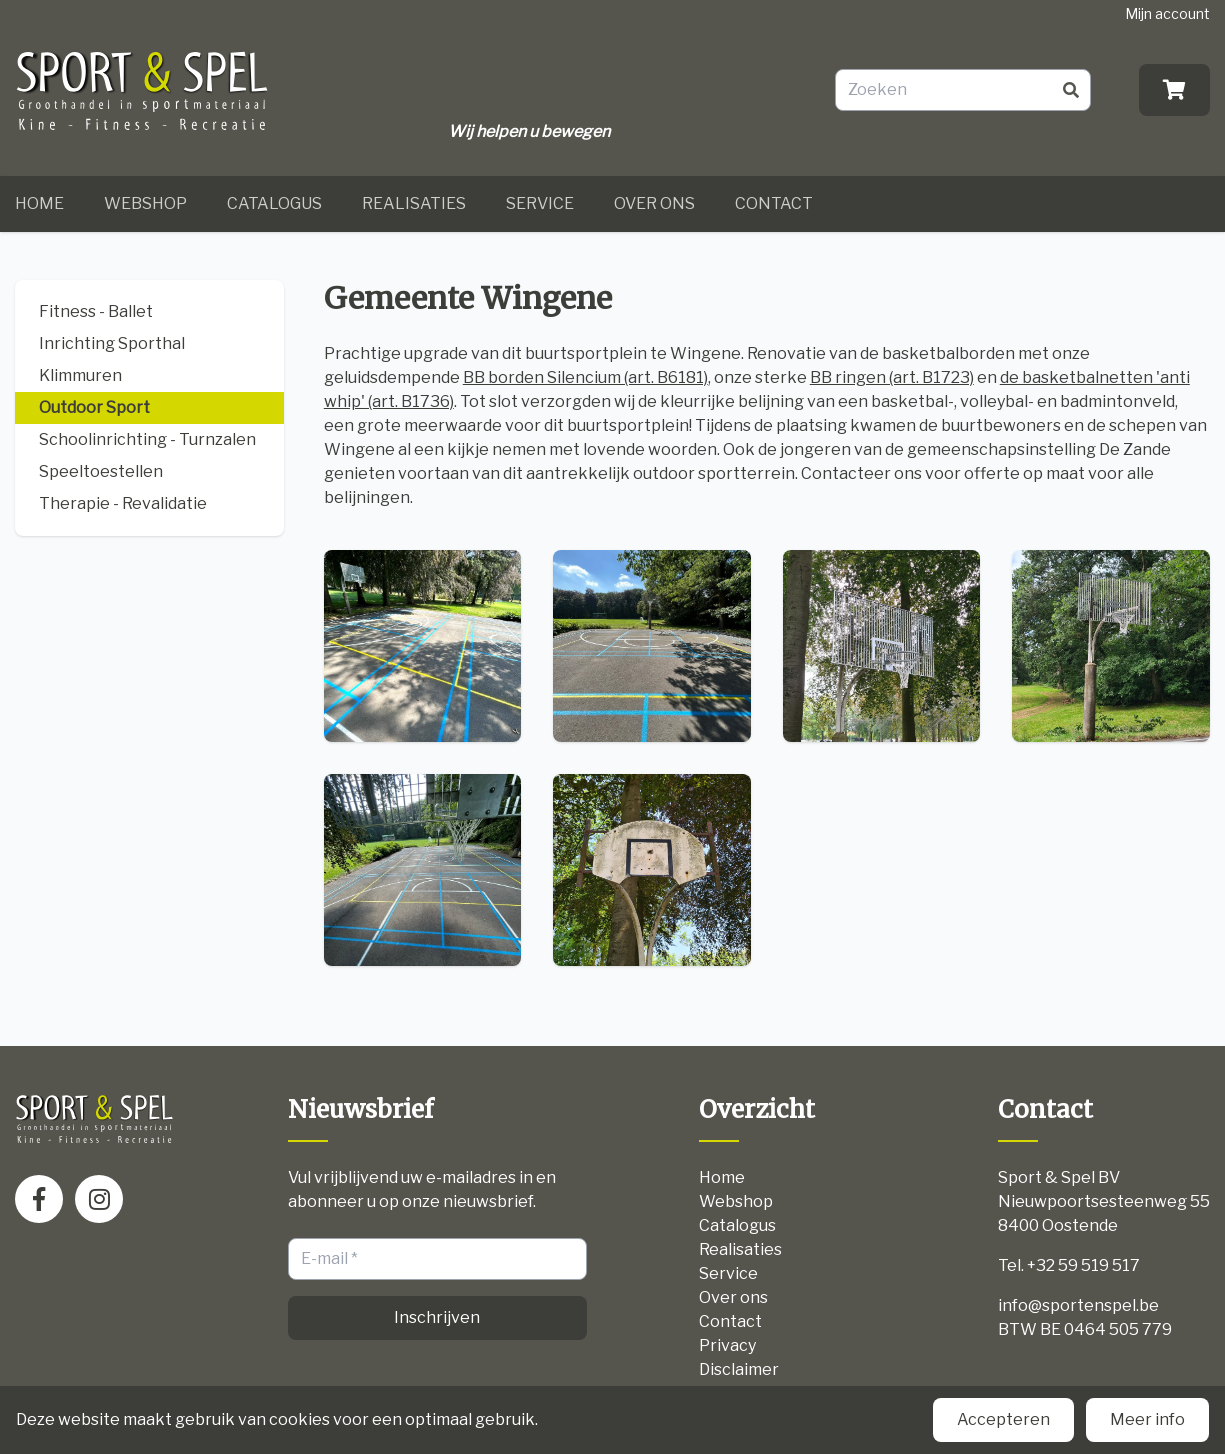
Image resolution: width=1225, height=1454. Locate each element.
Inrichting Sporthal (112, 343)
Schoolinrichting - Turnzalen (147, 439)
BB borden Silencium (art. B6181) (585, 377)
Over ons (654, 203)
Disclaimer (739, 1369)
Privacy (727, 1345)
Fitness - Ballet (96, 311)
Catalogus (274, 203)
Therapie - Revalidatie (123, 503)
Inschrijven (437, 1317)
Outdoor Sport (94, 407)
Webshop (145, 203)
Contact (774, 203)
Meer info (1147, 1419)
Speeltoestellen (101, 471)
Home (39, 203)
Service (540, 203)
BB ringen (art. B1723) (892, 377)
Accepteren (1003, 1419)
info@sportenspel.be (1078, 1305)
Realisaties (414, 203)
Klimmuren (80, 375)
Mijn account (1167, 13)
